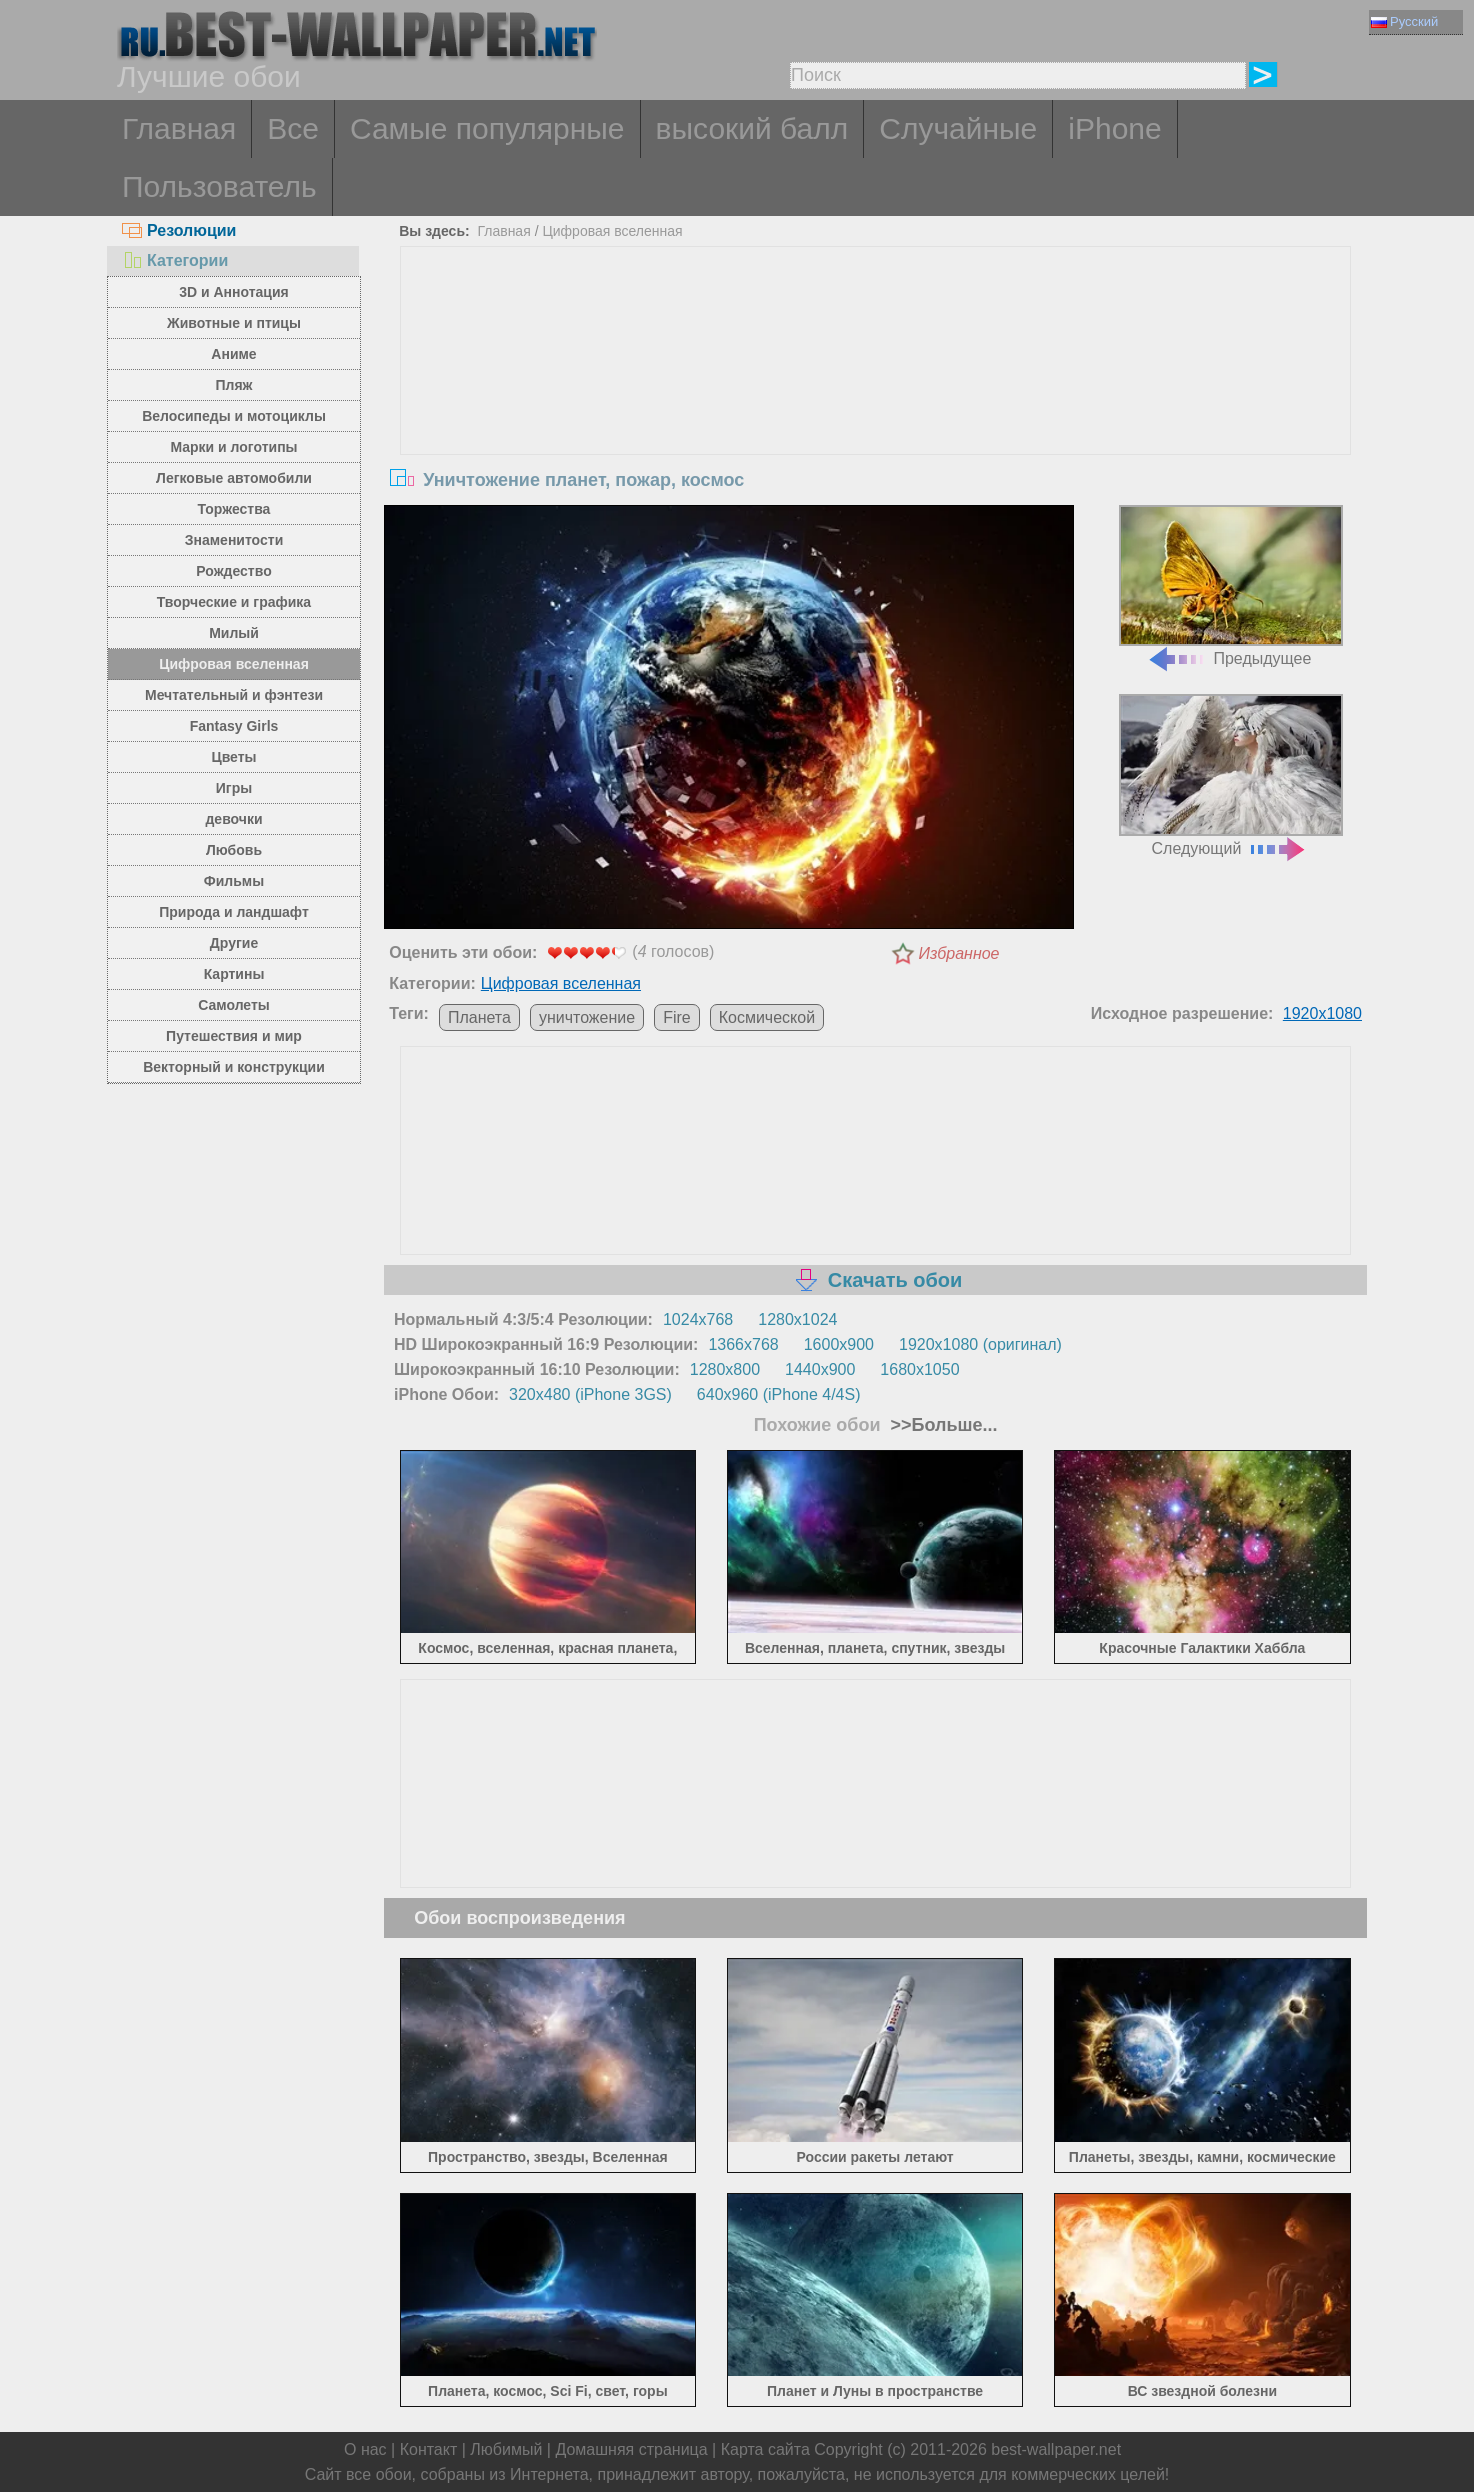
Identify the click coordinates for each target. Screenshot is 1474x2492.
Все (293, 128)
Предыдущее (1231, 586)
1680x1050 (919, 1369)
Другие (234, 943)
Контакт (429, 2449)
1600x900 (839, 1344)
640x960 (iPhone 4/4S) (779, 1394)
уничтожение (587, 1017)
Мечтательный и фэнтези (234, 695)
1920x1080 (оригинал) (980, 1344)
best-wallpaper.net (1056, 2449)
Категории (175, 260)
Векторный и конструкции (234, 1067)
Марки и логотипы (233, 447)
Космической (767, 1017)
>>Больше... (942, 1425)
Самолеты (234, 1005)
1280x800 (725, 1369)
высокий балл (752, 128)
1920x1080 (1322, 1013)
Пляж (233, 385)
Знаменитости (234, 540)
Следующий (1231, 775)
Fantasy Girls (234, 726)
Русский (1404, 21)
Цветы (233, 757)
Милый (234, 633)
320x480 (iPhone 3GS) (590, 1394)
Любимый (506, 2449)
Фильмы (234, 881)
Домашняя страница (631, 2449)
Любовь (234, 850)
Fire (677, 1017)
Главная (179, 128)
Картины (234, 974)
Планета (479, 1017)
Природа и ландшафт (234, 912)
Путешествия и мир (234, 1036)
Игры (234, 788)
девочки (233, 819)
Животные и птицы (234, 323)
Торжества (234, 509)
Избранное (959, 953)
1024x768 (698, 1319)
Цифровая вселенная (234, 664)
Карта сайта (765, 2449)
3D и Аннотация (234, 292)
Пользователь (219, 186)
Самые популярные (487, 128)
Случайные (958, 128)
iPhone (1114, 128)
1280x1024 (797, 1319)
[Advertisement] (876, 397)
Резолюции (179, 230)
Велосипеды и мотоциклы (234, 416)
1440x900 (820, 1369)
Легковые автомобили (234, 478)
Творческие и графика (234, 602)
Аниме (233, 354)
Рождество (233, 571)
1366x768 (743, 1344)
